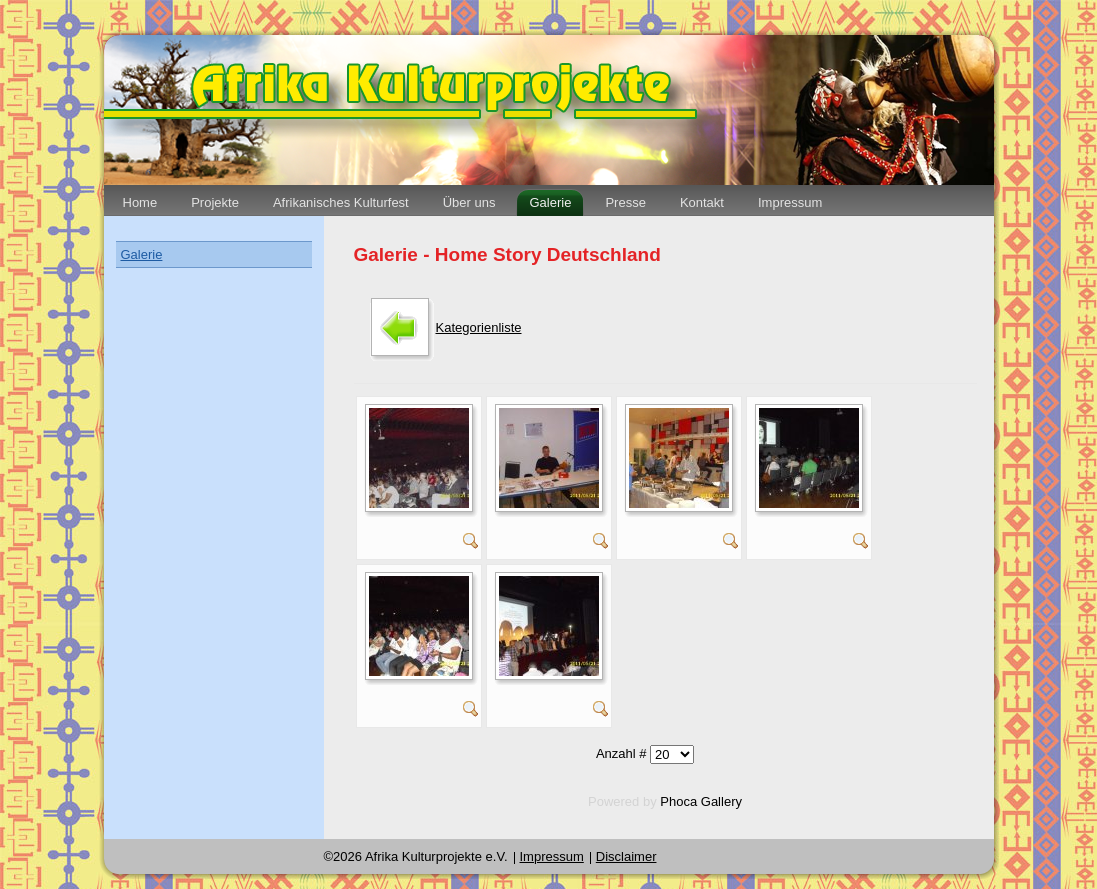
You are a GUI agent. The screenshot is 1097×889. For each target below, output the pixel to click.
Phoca (678, 801)
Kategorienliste (479, 327)
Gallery (721, 801)
